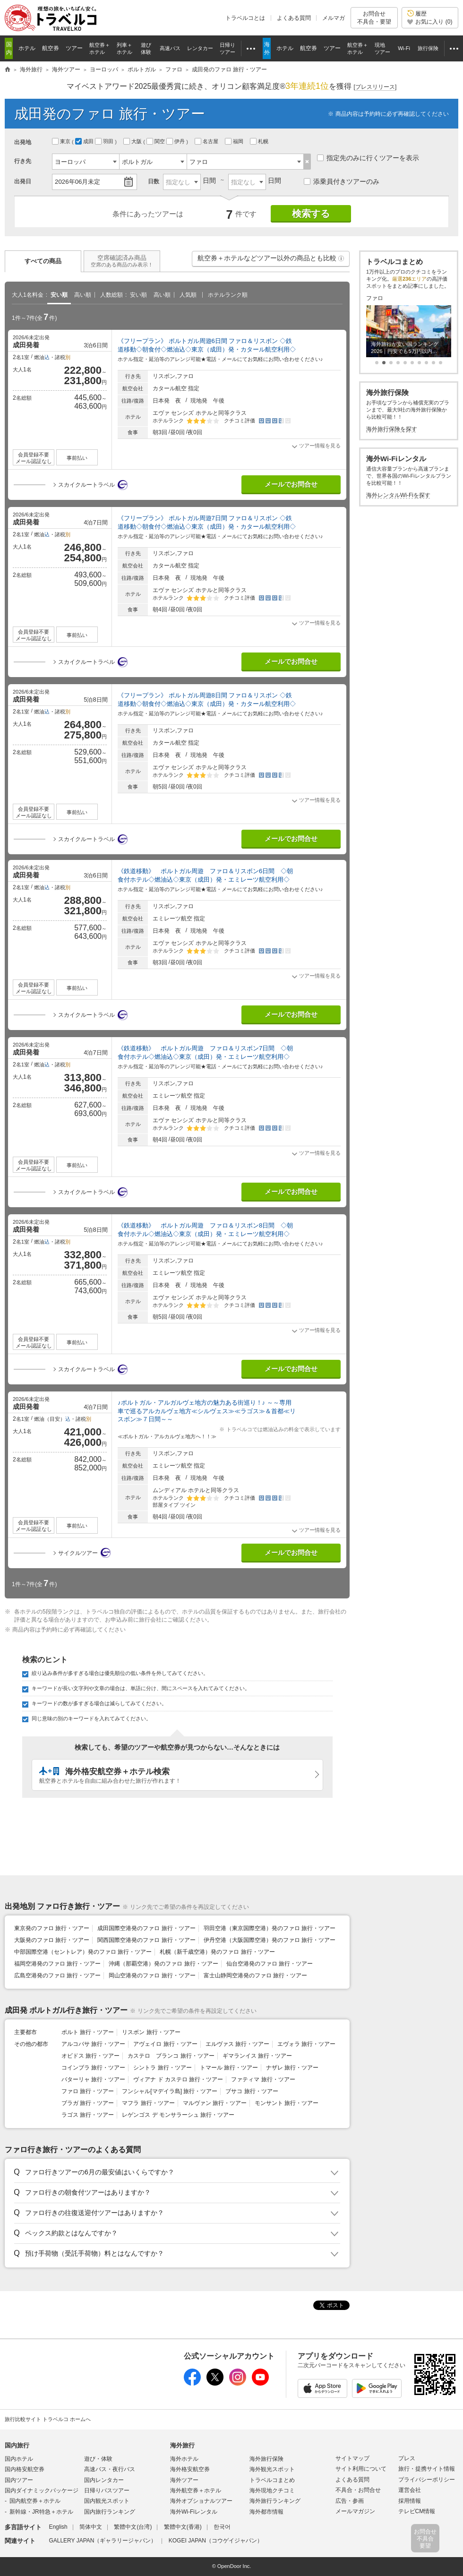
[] (375, 87)
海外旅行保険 (266, 2459)
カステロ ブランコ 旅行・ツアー (171, 2055)
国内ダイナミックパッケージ (41, 2490)
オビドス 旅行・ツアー (90, 2055)
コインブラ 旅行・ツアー (93, 2067)
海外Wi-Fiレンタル (193, 2511)
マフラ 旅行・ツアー (148, 2103)
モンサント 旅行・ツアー (286, 2103)
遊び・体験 (98, 2459)
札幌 (260, 141)
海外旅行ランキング (274, 2501)
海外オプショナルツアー (201, 2501)
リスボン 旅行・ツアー (151, 2032)
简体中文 (90, 2527)
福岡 (235, 141)
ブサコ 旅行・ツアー (251, 2091)
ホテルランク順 (228, 295)
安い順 (59, 295)
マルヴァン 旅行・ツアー (215, 2103)
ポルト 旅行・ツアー (87, 2032)
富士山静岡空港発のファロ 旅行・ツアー (255, 1975)
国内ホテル (19, 2459)
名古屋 (207, 141)
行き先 (22, 161)
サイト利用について (360, 2468)
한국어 (222, 2527)
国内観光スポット (106, 2501)
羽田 (105, 141)
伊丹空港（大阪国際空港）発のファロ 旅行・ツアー (269, 1940)
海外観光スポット (272, 2469)
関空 (156, 141)
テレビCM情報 (417, 2511)
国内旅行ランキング (109, 2511)
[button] (341, 258)
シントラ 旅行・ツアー (162, 2067)
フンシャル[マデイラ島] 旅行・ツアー (169, 2091)
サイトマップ (352, 2458)
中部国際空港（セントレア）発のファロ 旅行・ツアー (83, 1952)
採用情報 (409, 2501)
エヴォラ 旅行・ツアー (306, 2044)
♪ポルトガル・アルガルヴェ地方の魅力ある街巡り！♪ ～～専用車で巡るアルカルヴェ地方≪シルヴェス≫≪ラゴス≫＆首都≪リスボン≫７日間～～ (207, 1411)
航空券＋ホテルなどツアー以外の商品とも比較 (271, 260)
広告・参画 (349, 2501)
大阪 (133, 141)
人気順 (188, 295)
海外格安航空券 (190, 2469)
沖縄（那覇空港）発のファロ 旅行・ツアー (163, 1963)
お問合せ (374, 17)
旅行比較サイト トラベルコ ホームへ (48, 2419)
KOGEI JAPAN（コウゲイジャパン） (216, 2540)
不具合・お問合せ (358, 2490)
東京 (62, 141)
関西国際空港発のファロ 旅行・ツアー (146, 1940)
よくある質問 (294, 18)
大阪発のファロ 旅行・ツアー (51, 1940)
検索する (311, 213)
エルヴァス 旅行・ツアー (237, 2044)
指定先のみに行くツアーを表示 (368, 158)
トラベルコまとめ (272, 2480)
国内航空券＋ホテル (34, 2501)
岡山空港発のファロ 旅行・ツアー (152, 1975)
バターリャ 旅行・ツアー (93, 2079)
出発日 (22, 181)
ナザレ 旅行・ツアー (292, 2067)
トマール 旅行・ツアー (229, 2067)
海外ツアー (184, 2480)
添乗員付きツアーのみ (341, 181)
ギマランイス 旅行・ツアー (257, 2055)
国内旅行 (17, 2445)
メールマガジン (355, 2511)
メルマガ (333, 18)
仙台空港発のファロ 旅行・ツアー (269, 1963)
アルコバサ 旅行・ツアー (93, 2044)
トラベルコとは (245, 18)
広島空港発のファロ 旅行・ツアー (57, 1975)
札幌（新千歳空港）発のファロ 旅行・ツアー (217, 1952)
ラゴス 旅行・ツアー (87, 2115)
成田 (85, 141)
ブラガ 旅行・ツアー (87, 2103)
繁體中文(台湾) (133, 2527)
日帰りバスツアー (106, 2490)
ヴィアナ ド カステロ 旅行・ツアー (178, 2079)
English (58, 2527)
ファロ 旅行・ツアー (87, 2091)
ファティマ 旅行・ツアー (263, 2079)
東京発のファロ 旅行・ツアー (51, 1928)
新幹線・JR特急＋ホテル (41, 2511)
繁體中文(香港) (183, 2527)
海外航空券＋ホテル (195, 2490)
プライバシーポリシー (426, 2479)
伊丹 (176, 141)
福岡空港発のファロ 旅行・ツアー (57, 1963)
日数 (153, 181)
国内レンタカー (104, 2480)
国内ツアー (19, 2480)
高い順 (82, 295)
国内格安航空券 (24, 2469)
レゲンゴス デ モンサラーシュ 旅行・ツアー (178, 2115)
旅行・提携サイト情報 (426, 2468)
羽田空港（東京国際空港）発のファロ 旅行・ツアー (269, 1928)
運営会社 (409, 2490)
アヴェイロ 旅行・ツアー (165, 2044)
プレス (406, 2458)
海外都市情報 (266, 2511)
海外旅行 (182, 2445)
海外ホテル (184, 2459)
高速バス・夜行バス (109, 2469)
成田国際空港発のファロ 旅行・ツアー (146, 1928)
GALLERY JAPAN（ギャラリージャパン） (102, 2540)
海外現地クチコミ (272, 2490)
